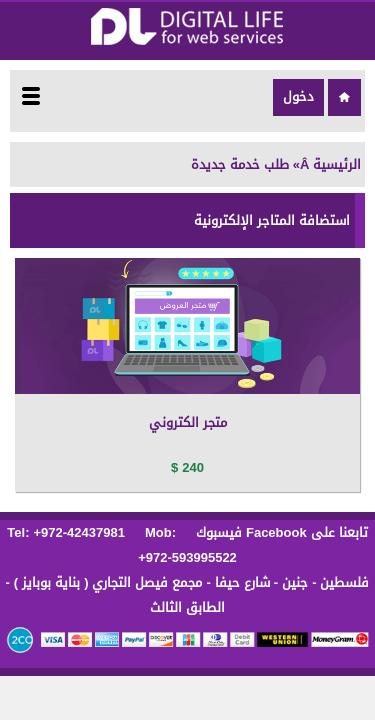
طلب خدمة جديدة (240, 164)
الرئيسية (337, 164)
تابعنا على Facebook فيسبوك (280, 532)
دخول (298, 96)
